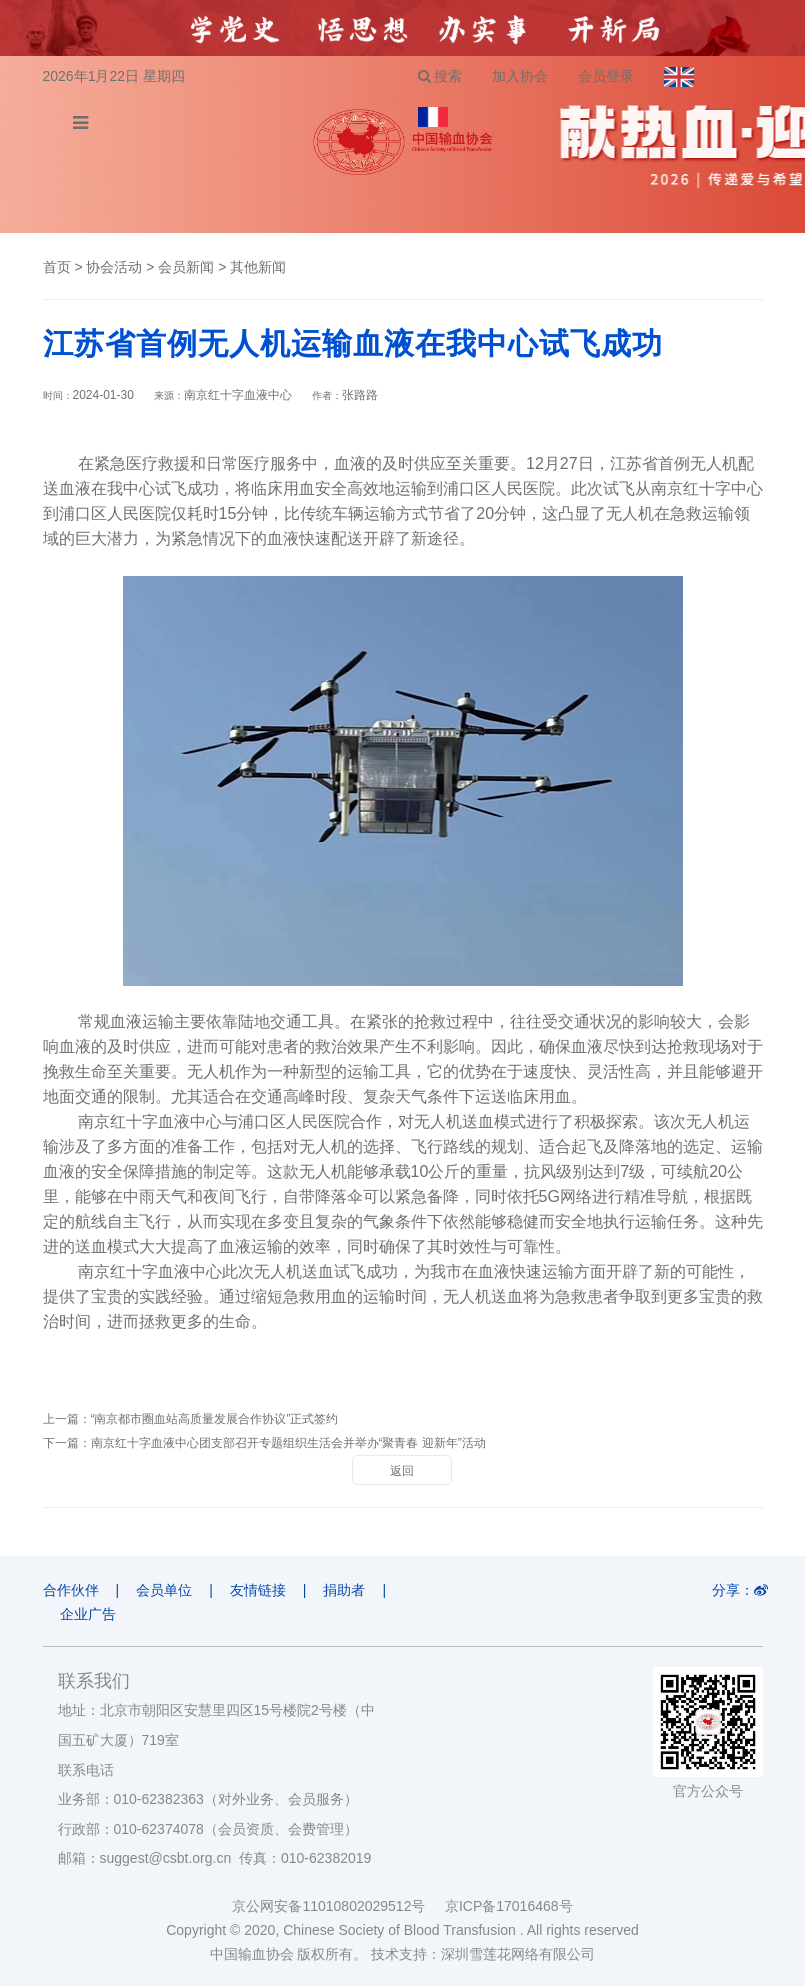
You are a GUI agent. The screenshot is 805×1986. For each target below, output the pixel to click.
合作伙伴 (71, 1590)
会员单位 (164, 1590)
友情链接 (258, 1590)
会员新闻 (186, 267)
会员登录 (606, 76)
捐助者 (344, 1590)
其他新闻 (258, 267)
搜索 (440, 76)
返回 (402, 1471)
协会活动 (114, 267)
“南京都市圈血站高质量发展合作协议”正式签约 (215, 1419)
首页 (57, 267)
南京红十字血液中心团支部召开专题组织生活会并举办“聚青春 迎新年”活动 (288, 1443)
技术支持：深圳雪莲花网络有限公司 (483, 1954)
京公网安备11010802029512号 (338, 1906)
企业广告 (88, 1614)
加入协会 (520, 76)
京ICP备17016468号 (509, 1906)
